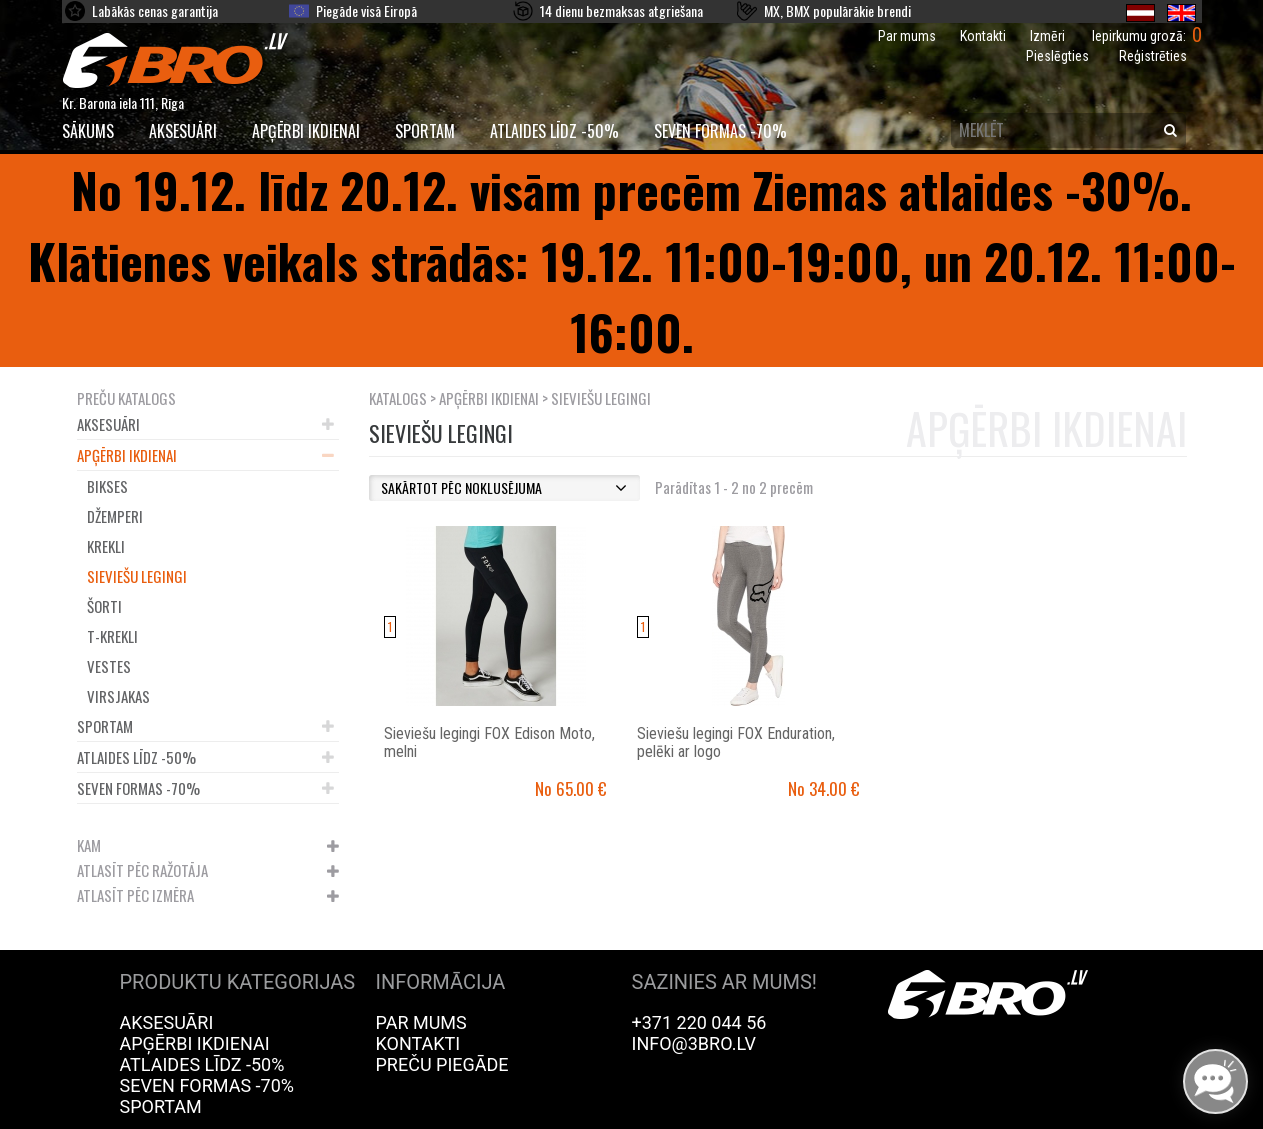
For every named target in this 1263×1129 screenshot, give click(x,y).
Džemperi (115, 516)
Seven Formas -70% (720, 131)
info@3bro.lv (694, 1043)
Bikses (107, 486)
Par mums (907, 36)
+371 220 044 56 (699, 1022)
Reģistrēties (1153, 56)
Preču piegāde (442, 1064)
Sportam (425, 131)
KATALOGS (398, 398)
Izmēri (1047, 36)
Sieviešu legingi (137, 576)
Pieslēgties (1057, 56)
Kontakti (983, 36)
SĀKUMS (88, 131)
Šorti (104, 606)
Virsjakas (118, 696)
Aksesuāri (183, 131)
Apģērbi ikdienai (306, 131)
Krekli (106, 546)
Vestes (109, 666)
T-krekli (112, 636)
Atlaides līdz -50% (554, 131)
